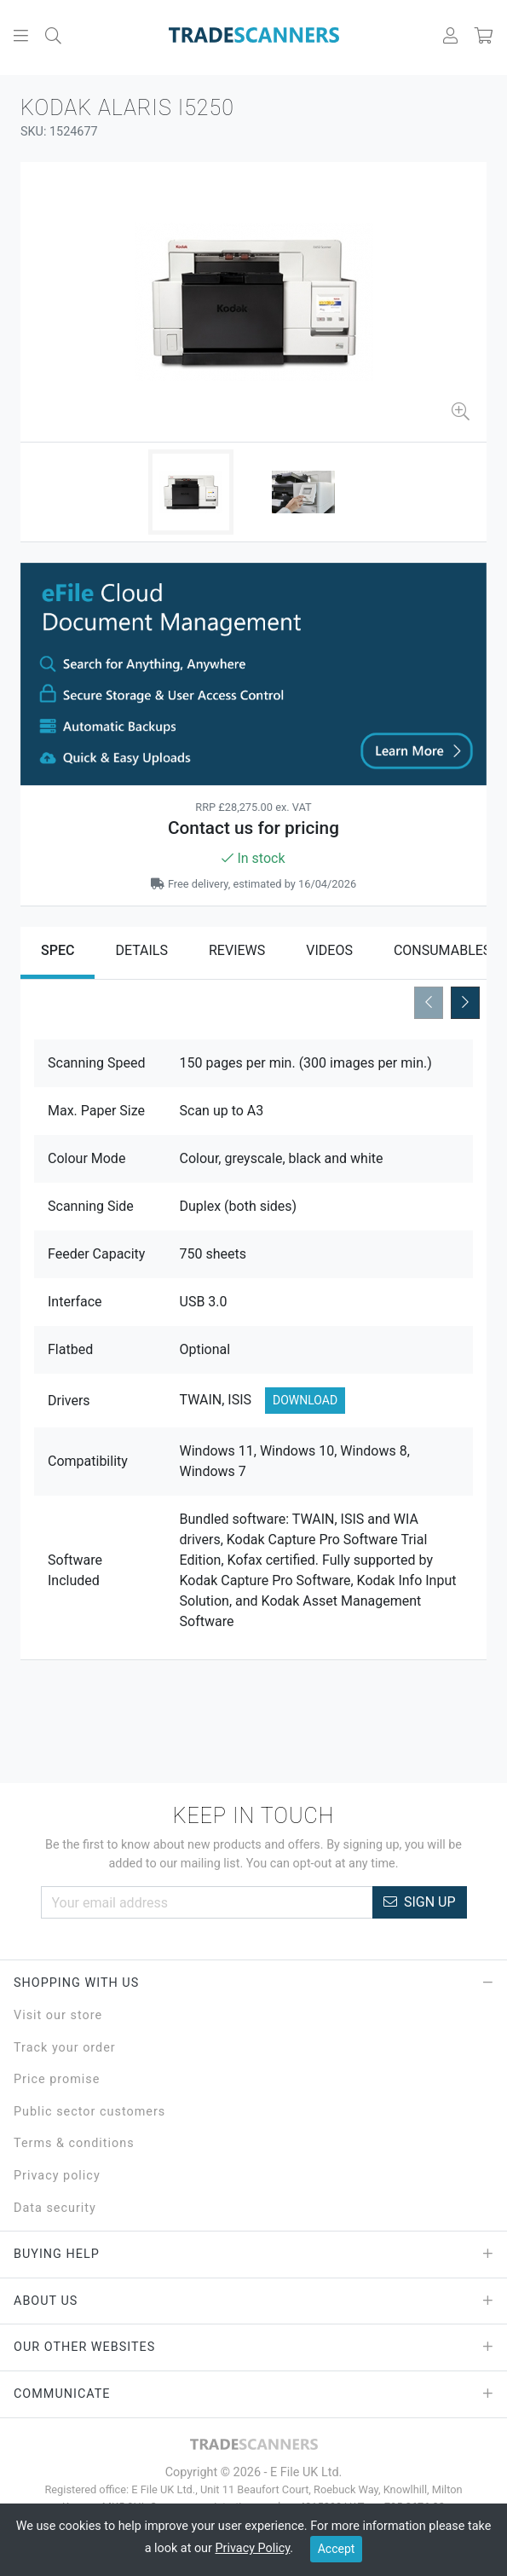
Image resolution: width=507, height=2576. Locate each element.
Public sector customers (89, 2111)
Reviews (237, 950)
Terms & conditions (74, 2143)
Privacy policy (57, 2175)
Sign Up (419, 1902)
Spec (57, 950)
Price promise (57, 2079)
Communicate (253, 2394)
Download (305, 1400)
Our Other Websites (253, 2347)
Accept (336, 2549)
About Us (253, 2301)
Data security (55, 2208)
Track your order (65, 2048)
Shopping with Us (253, 1983)
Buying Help (253, 2254)
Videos (329, 950)
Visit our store (58, 2015)
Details (141, 950)
